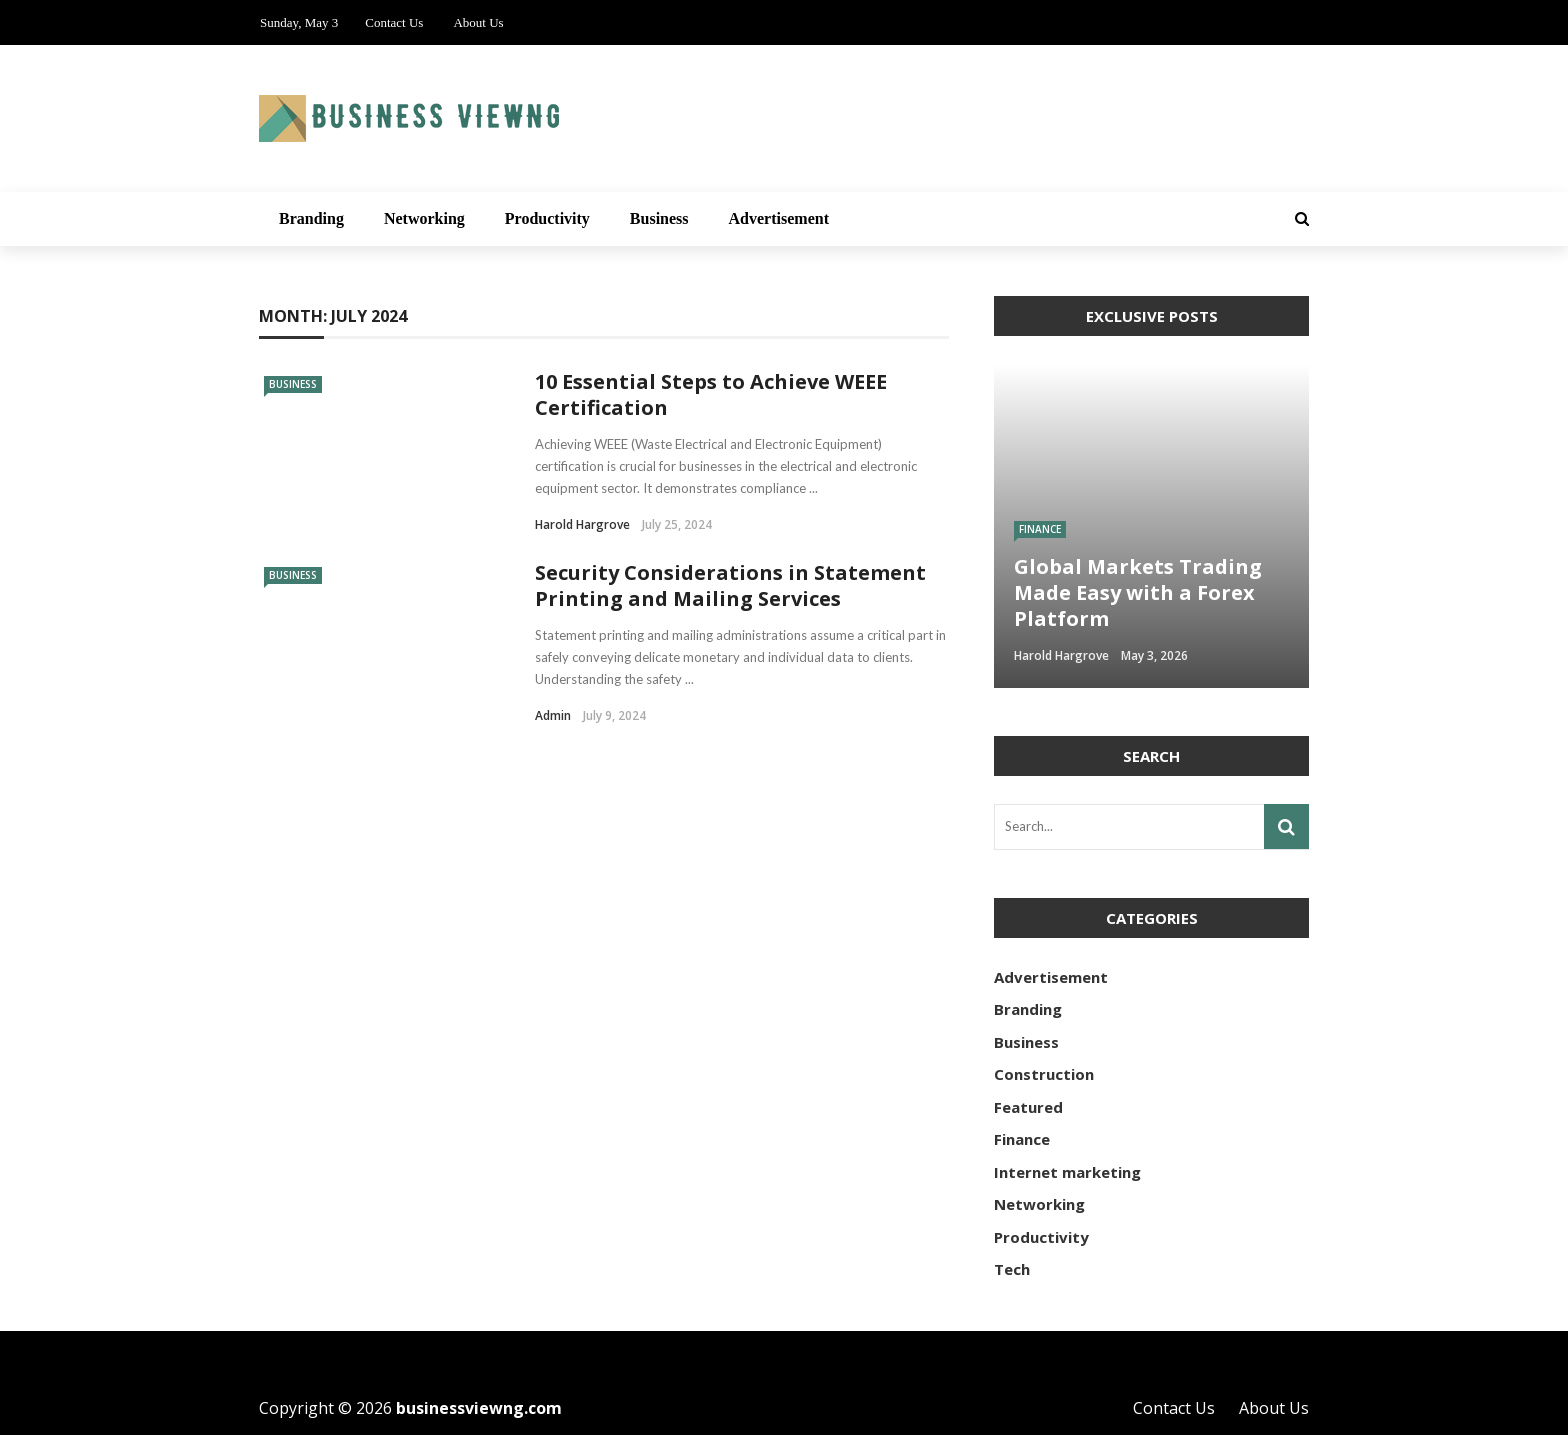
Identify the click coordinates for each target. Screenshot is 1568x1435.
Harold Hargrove (582, 524)
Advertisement (779, 218)
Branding (311, 218)
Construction (1044, 1074)
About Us (478, 22)
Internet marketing (1067, 1172)
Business (659, 218)
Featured (1028, 1107)
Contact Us (394, 22)
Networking (424, 218)
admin (553, 715)
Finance (1040, 529)
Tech (1012, 1269)
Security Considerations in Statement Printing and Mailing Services (730, 585)
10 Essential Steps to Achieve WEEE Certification (711, 394)
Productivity (547, 218)
